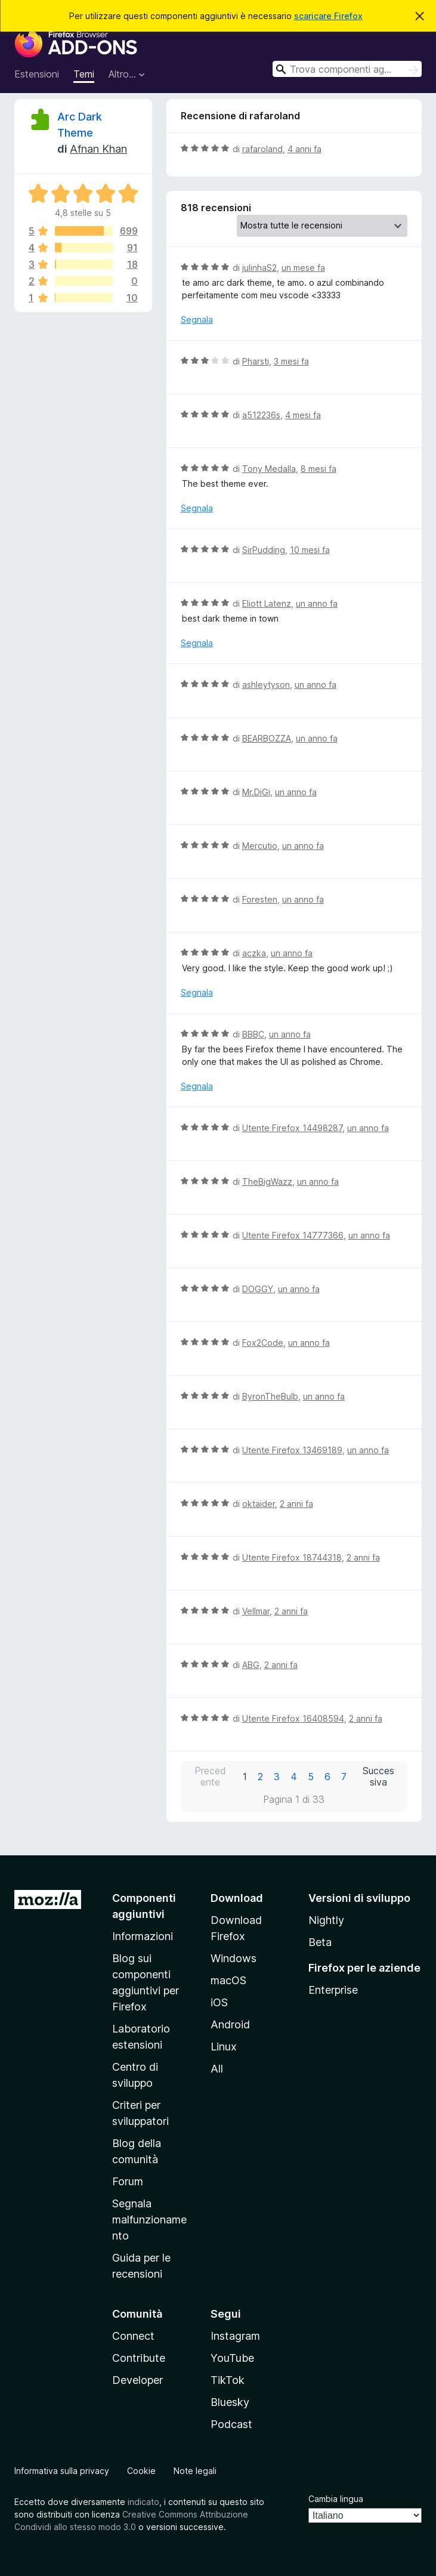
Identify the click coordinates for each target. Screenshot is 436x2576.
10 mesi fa (310, 550)
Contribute (138, 2358)
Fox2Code (262, 1343)
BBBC (253, 1034)
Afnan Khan (98, 149)
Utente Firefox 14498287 (292, 1128)
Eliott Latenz (266, 603)
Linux (224, 2046)
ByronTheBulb (270, 1396)
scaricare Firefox (328, 16)
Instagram (235, 2336)
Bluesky (230, 2402)
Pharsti (255, 361)
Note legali (195, 2471)
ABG (250, 1665)
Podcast (231, 2424)
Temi (83, 74)
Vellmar (256, 1611)
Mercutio (259, 846)
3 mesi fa (291, 361)
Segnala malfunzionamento (149, 2219)
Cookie (141, 2471)
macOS (228, 1980)
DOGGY (257, 1289)
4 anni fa (304, 149)
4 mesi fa (303, 415)
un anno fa (317, 603)
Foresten (259, 899)
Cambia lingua (335, 2499)
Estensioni (36, 74)
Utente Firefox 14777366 (293, 1235)
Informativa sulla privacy (61, 2471)
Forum (127, 2181)
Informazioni (142, 1936)
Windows (233, 1958)
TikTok (228, 2380)
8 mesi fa (318, 469)
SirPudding (263, 550)
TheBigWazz (267, 1181)
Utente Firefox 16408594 (293, 1718)
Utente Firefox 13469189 (292, 1450)
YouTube (232, 2358)
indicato (143, 2502)
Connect (133, 2336)
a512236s (261, 415)
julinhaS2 (259, 267)
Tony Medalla (269, 469)
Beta (320, 1942)
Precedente (210, 1776)
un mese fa (303, 267)
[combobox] (347, 69)
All (217, 2068)
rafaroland (262, 149)
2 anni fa (296, 1504)
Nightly (326, 1920)
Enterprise (333, 1990)
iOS (219, 2002)
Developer (137, 2380)
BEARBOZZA (266, 738)
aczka (254, 953)
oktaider (258, 1504)
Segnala (197, 319)
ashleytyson (266, 684)
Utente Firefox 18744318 (292, 1557)
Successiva (378, 1776)
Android (230, 2024)
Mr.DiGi (256, 792)
